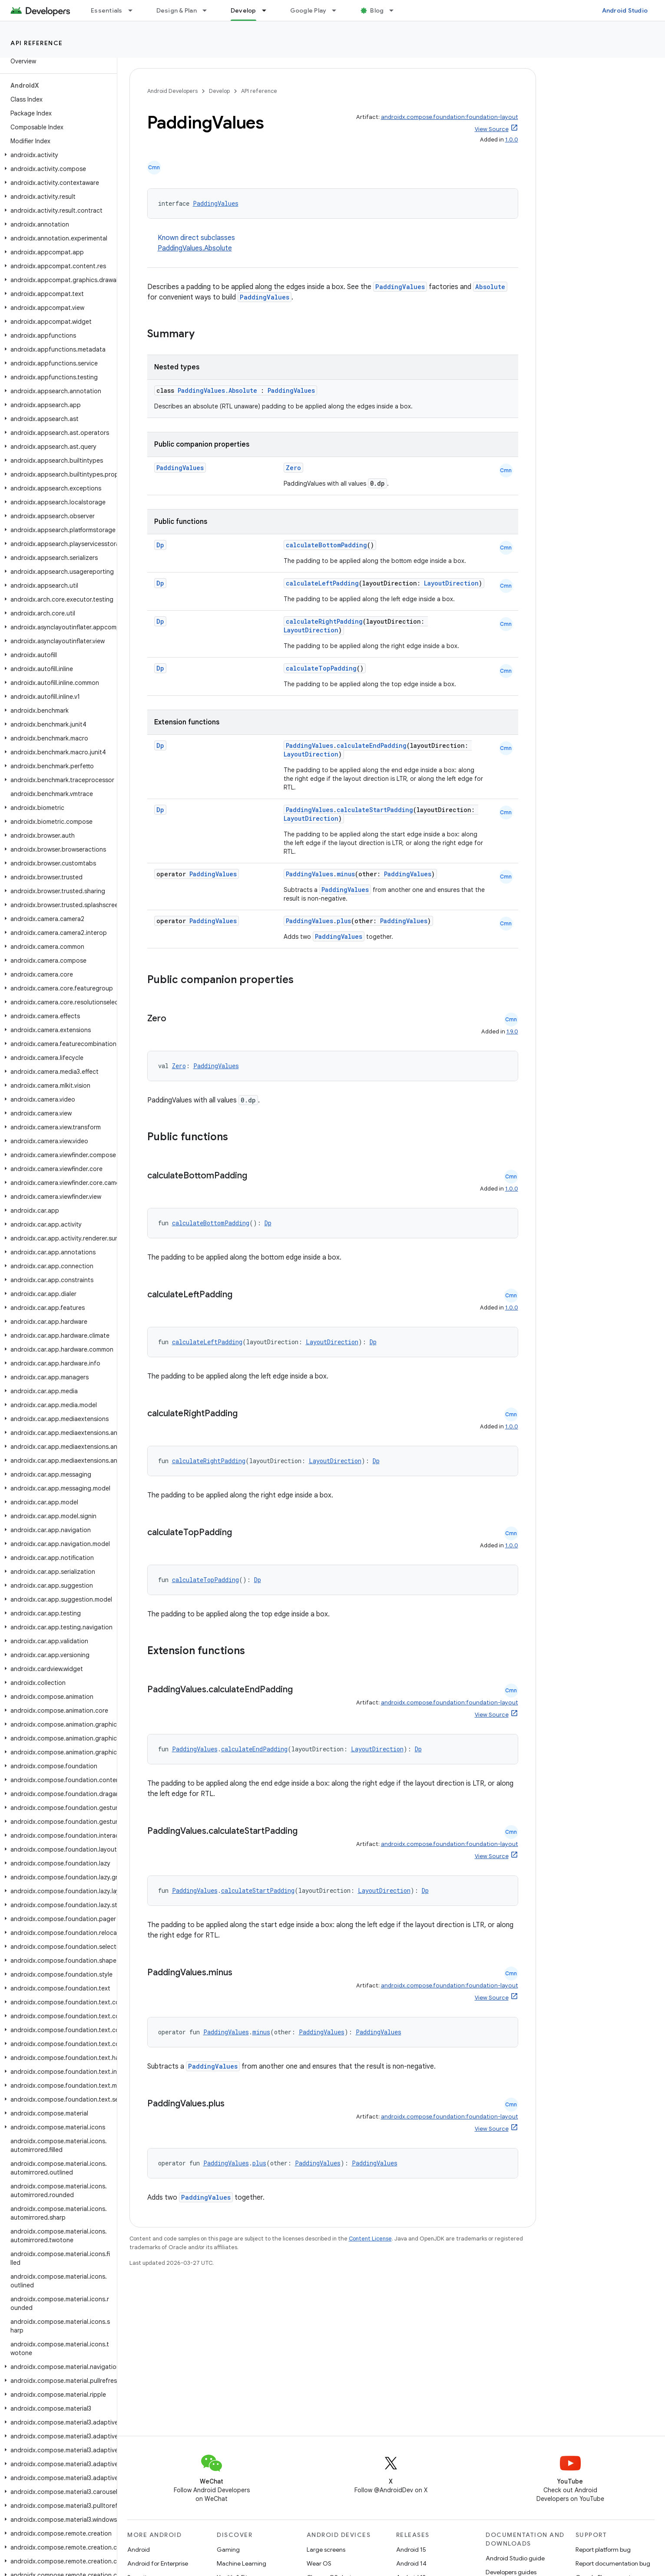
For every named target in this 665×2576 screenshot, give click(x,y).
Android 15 (411, 2549)
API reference (36, 43)
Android (138, 2549)
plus (344, 921)
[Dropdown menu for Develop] (268, 10)
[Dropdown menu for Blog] (395, 10)
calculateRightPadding (324, 621)
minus (346, 874)
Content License (370, 2238)
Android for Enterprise (157, 2563)
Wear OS (319, 2563)
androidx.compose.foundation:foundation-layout (449, 117)
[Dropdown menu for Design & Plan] (208, 10)
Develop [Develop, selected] (243, 10)
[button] (56, 155)
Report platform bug (603, 2549)
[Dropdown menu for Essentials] (134, 10)
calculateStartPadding (375, 810)
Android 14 (411, 2563)
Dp (160, 545)
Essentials (106, 10)
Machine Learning (241, 2563)
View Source (492, 129)
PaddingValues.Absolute (195, 248)
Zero (293, 468)
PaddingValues (215, 203)
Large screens (326, 2549)
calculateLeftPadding (322, 583)
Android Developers (172, 91)
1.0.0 (511, 139)
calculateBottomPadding (326, 545)
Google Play (308, 10)
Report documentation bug (613, 2563)
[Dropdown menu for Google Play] (338, 10)
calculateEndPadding (372, 745)
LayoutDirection (451, 583)
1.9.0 (512, 1031)
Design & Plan (176, 10)
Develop (219, 91)
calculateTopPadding (321, 668)
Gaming (228, 2549)
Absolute (490, 287)
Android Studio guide (515, 2558)
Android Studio (625, 10)
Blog (377, 10)
